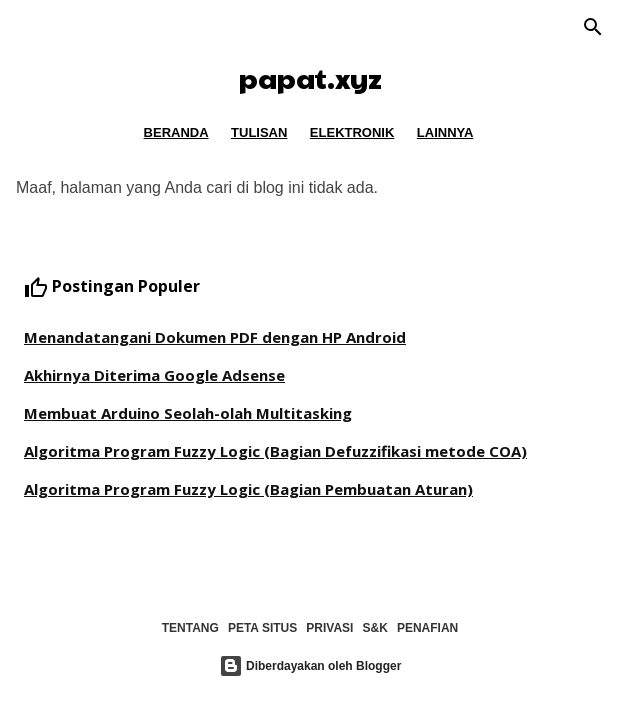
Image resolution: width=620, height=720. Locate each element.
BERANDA (176, 132)
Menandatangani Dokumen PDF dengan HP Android (215, 337)
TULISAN (259, 132)
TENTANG (190, 628)
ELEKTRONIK (352, 132)
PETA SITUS (262, 628)
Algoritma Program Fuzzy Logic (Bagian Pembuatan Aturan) (248, 489)
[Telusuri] (593, 28)
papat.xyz (310, 77)
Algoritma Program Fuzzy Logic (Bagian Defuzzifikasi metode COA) (275, 451)
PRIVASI (329, 628)
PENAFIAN (427, 628)
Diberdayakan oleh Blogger (310, 666)
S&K (375, 628)
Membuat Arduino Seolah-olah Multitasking (188, 413)
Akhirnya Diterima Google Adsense (154, 375)
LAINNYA (445, 132)
